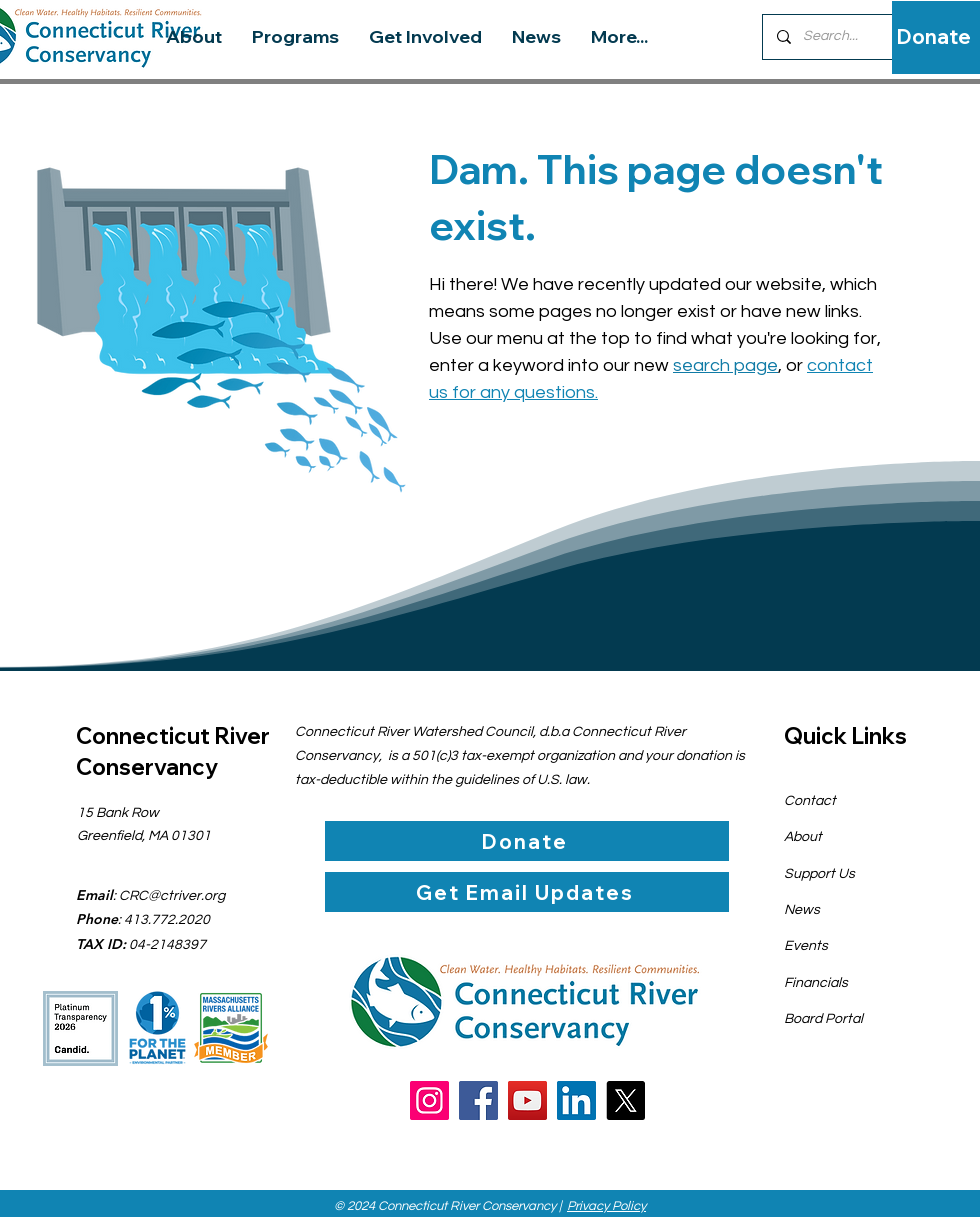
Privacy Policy (606, 1206)
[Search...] (844, 37)
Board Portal (823, 1019)
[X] (625, 1100)
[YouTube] (527, 1100)
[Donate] (933, 37)
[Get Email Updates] (527, 892)
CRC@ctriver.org (172, 896)
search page (725, 365)
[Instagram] (429, 1100)
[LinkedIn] (576, 1100)
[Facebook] (478, 1100)
